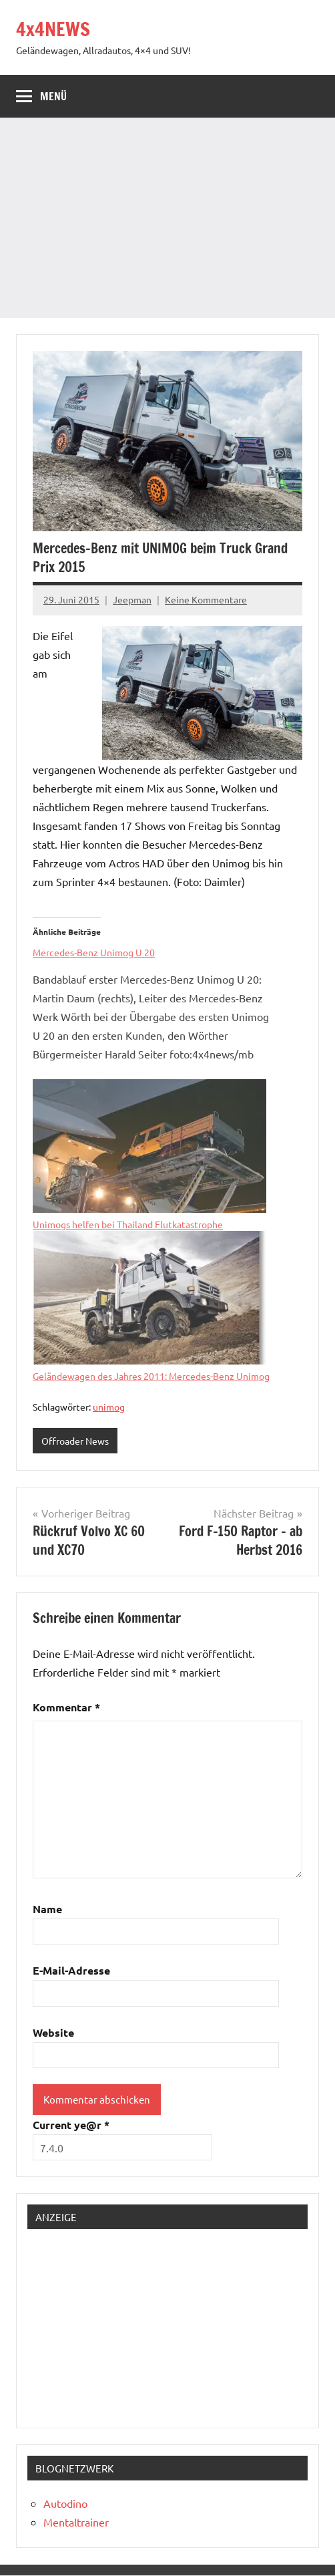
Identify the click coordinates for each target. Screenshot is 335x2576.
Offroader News (75, 1441)
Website (53, 2032)
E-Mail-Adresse (71, 1970)
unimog (109, 1407)
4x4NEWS (53, 29)
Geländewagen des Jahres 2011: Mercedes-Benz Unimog (151, 1376)
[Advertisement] (167, 217)
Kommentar (66, 1707)
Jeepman (132, 599)
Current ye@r (71, 2125)
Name (47, 1909)
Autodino (65, 2503)
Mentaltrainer (76, 2522)
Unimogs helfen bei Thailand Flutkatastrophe (128, 1224)
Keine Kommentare (206, 599)
